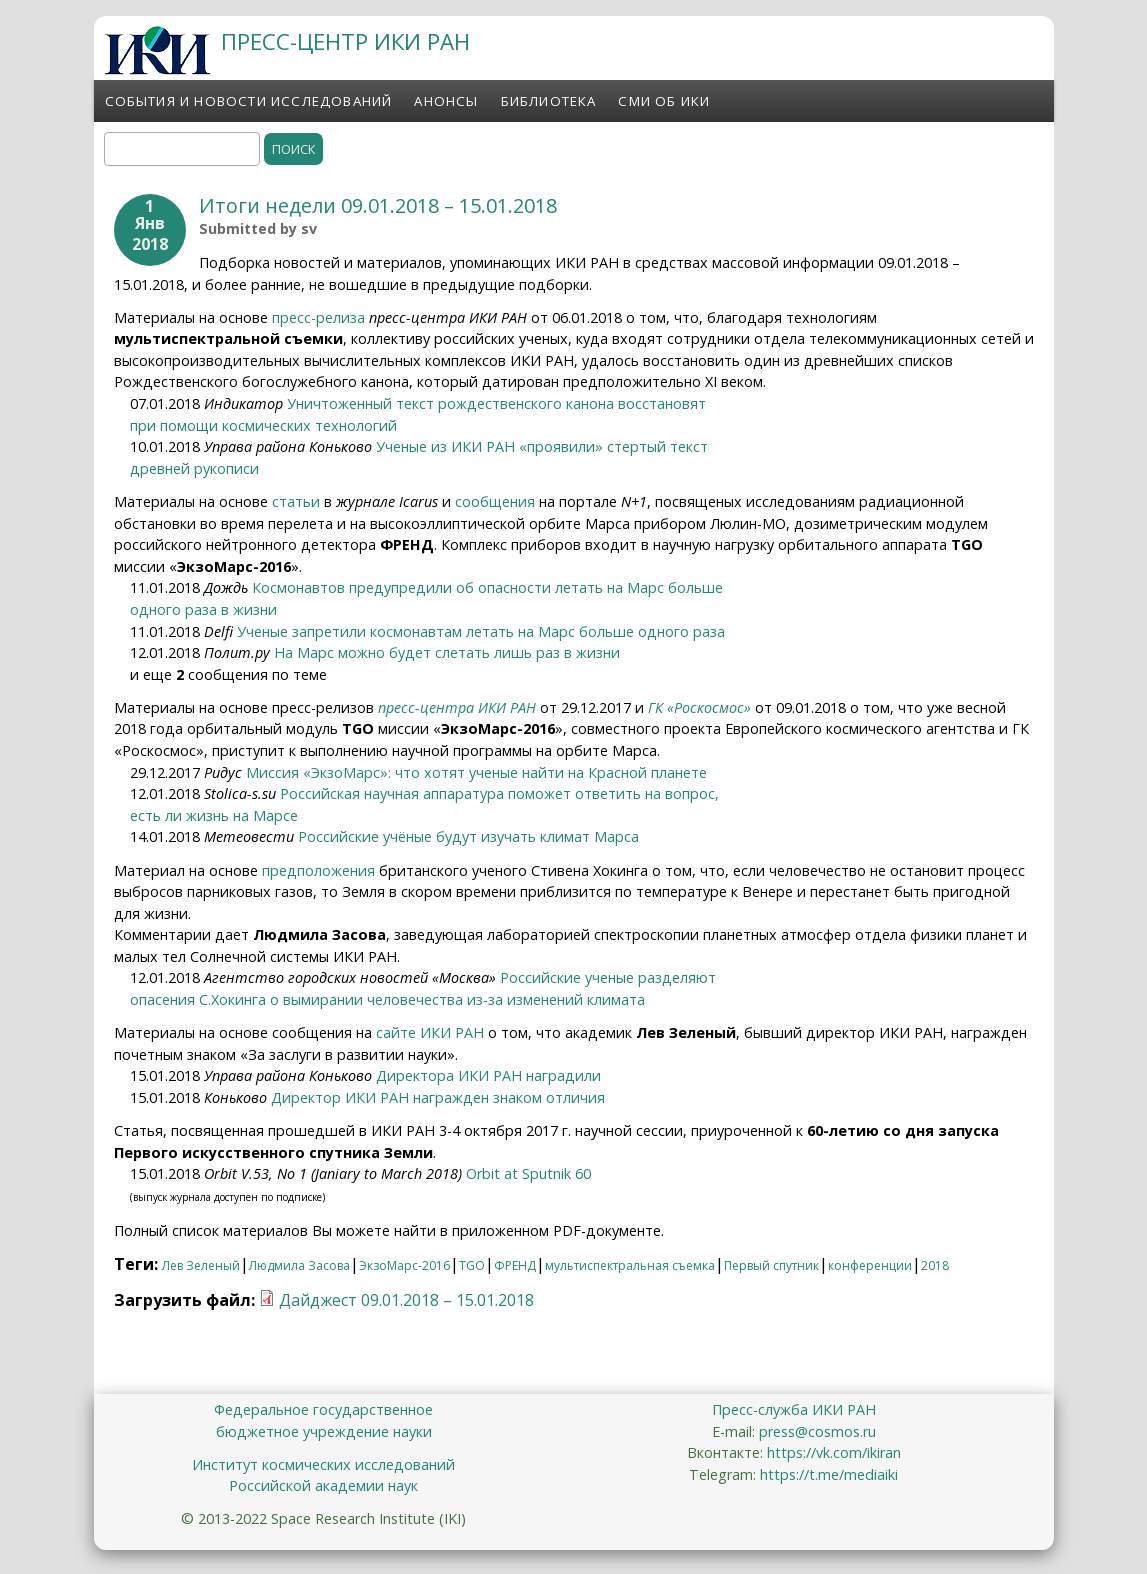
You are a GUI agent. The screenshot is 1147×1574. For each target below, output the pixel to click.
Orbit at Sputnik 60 (528, 1173)
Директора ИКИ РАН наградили (488, 1075)
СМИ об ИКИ (664, 101)
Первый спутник (771, 1265)
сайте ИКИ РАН (430, 1032)
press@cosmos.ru (817, 1431)
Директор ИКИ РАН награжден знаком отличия (438, 1097)
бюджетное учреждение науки (324, 1431)
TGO (472, 1265)
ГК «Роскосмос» (699, 707)
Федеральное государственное (323, 1409)
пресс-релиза (318, 317)
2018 (935, 1265)
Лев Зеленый (201, 1265)
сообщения (495, 501)
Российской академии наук (323, 1485)
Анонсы (446, 101)
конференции (870, 1265)
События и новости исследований (249, 101)
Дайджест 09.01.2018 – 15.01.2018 (406, 1300)
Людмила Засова (299, 1265)
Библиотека (549, 101)
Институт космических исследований (323, 1464)
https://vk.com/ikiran (834, 1452)
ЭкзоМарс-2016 (404, 1265)
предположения (318, 870)
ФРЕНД (515, 1265)
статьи (294, 501)
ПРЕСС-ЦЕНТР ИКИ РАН (345, 41)
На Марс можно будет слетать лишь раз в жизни (447, 652)
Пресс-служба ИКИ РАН (794, 1409)
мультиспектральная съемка (630, 1265)
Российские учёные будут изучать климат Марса (468, 836)
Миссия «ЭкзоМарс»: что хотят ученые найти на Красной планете (476, 772)
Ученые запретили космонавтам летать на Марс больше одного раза (481, 631)
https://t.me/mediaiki (829, 1474)
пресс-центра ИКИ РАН (457, 707)
